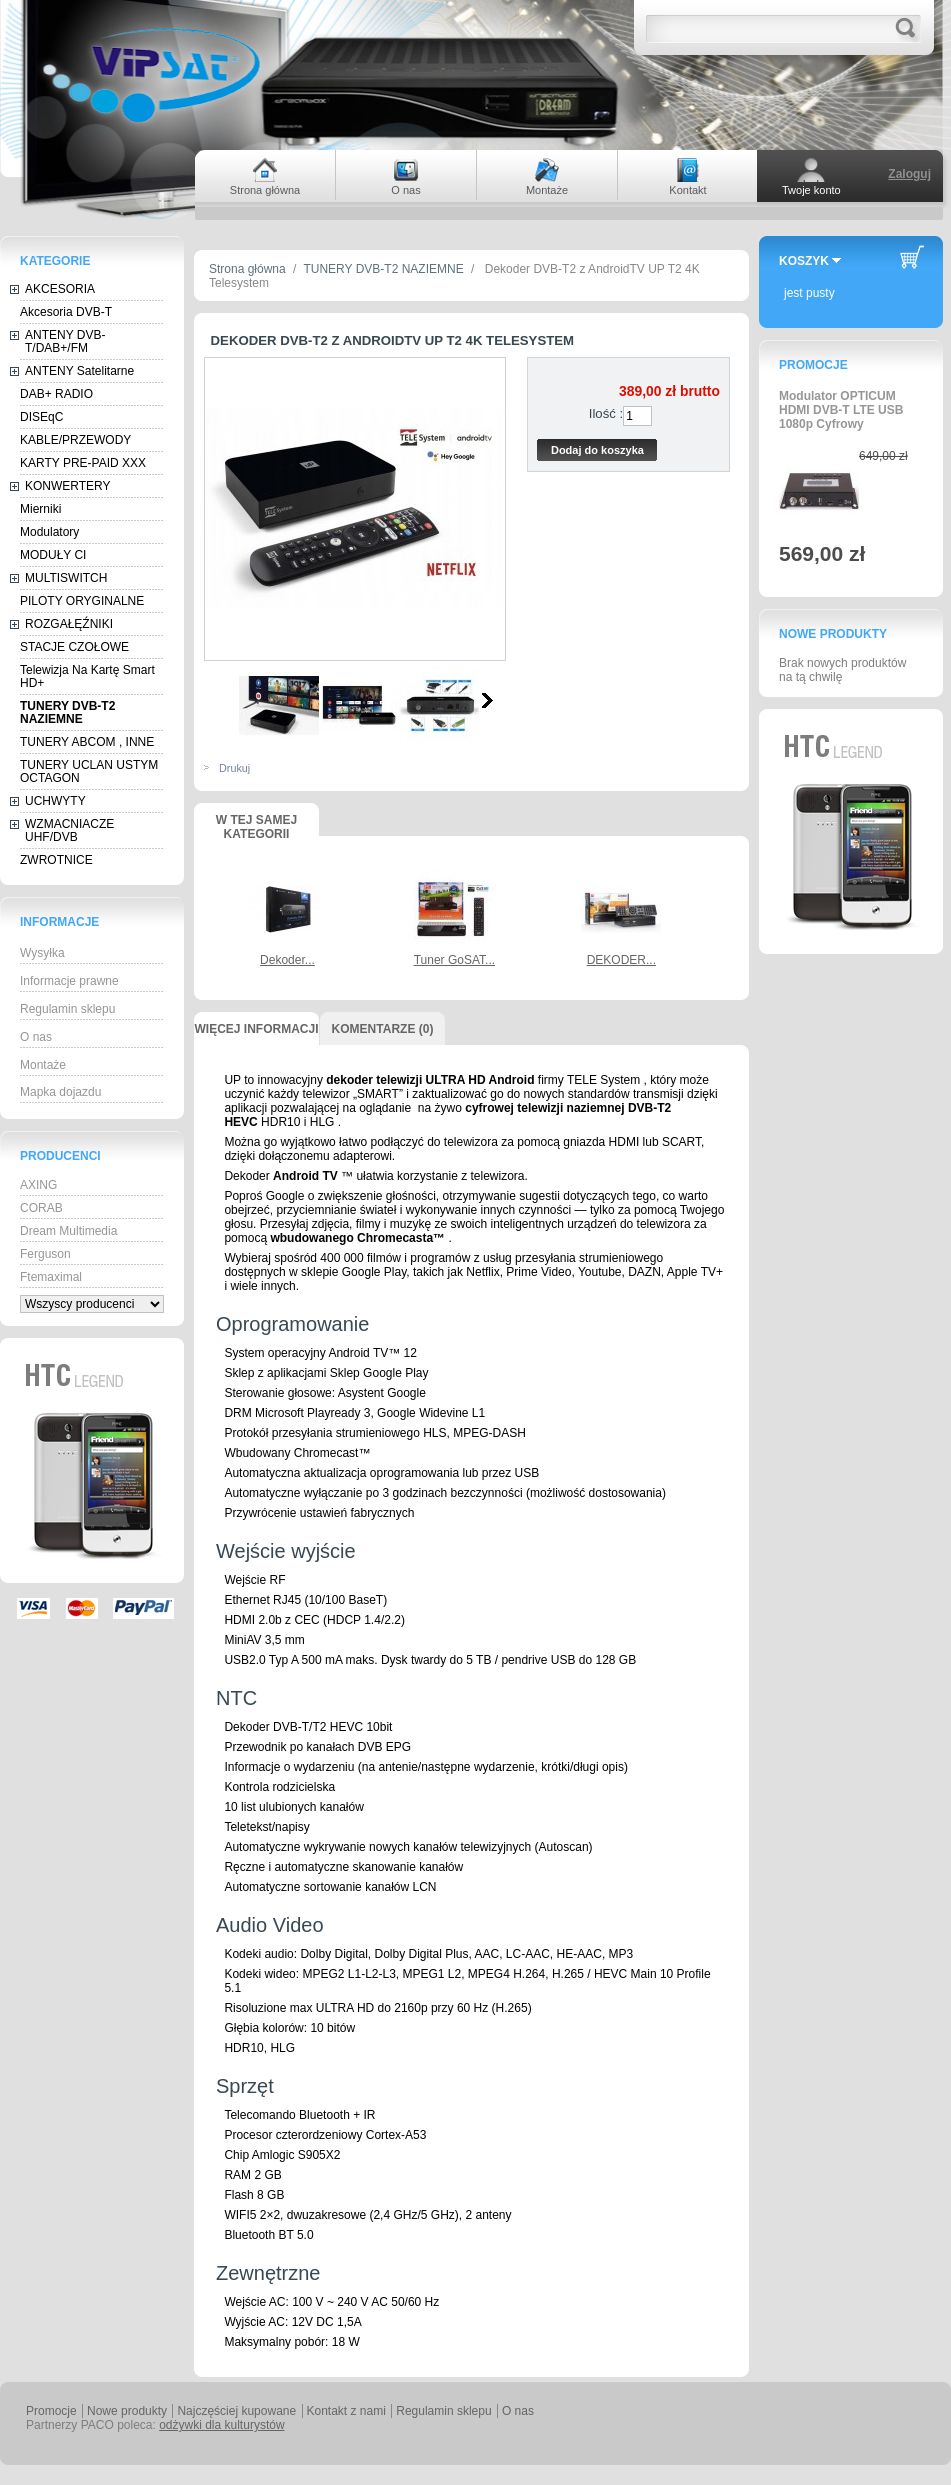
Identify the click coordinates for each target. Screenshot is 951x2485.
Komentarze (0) (383, 1029)
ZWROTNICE (56, 860)
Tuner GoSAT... (454, 960)
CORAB (41, 1208)
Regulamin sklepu (67, 1009)
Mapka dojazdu (60, 1092)
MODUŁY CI (53, 555)
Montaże (43, 1065)
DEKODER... (621, 960)
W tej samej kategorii (256, 824)
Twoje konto (811, 190)
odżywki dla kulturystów (221, 2425)
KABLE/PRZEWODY (75, 440)
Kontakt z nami (346, 2411)
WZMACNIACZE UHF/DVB (69, 830)
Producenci (60, 1156)
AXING (38, 1185)
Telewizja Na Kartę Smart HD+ (87, 676)
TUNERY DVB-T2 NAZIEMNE (67, 712)
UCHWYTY (55, 801)
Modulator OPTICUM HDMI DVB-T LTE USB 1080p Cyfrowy (841, 410)
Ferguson (45, 1254)
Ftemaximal (51, 1277)
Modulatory (49, 532)
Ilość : (606, 413)
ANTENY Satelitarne (79, 371)
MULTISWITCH (66, 578)
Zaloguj (909, 174)
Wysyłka (42, 953)
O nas (36, 1037)
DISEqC (41, 417)
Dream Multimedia (68, 1231)
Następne (487, 700)
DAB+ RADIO (56, 394)
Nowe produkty (833, 634)
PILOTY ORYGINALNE (82, 601)
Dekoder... (287, 960)
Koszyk (804, 261)
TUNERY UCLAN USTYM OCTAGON (89, 771)
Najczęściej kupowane (236, 2411)
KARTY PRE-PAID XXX (83, 463)
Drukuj (234, 768)
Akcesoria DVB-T (66, 312)
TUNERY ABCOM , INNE (87, 742)
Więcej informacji (256, 1029)
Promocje (813, 365)
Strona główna (247, 269)
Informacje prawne (69, 981)
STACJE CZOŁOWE (74, 647)
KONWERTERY (68, 486)
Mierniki (40, 509)
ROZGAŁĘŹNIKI (69, 624)
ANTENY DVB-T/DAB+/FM (65, 341)
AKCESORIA (60, 289)
